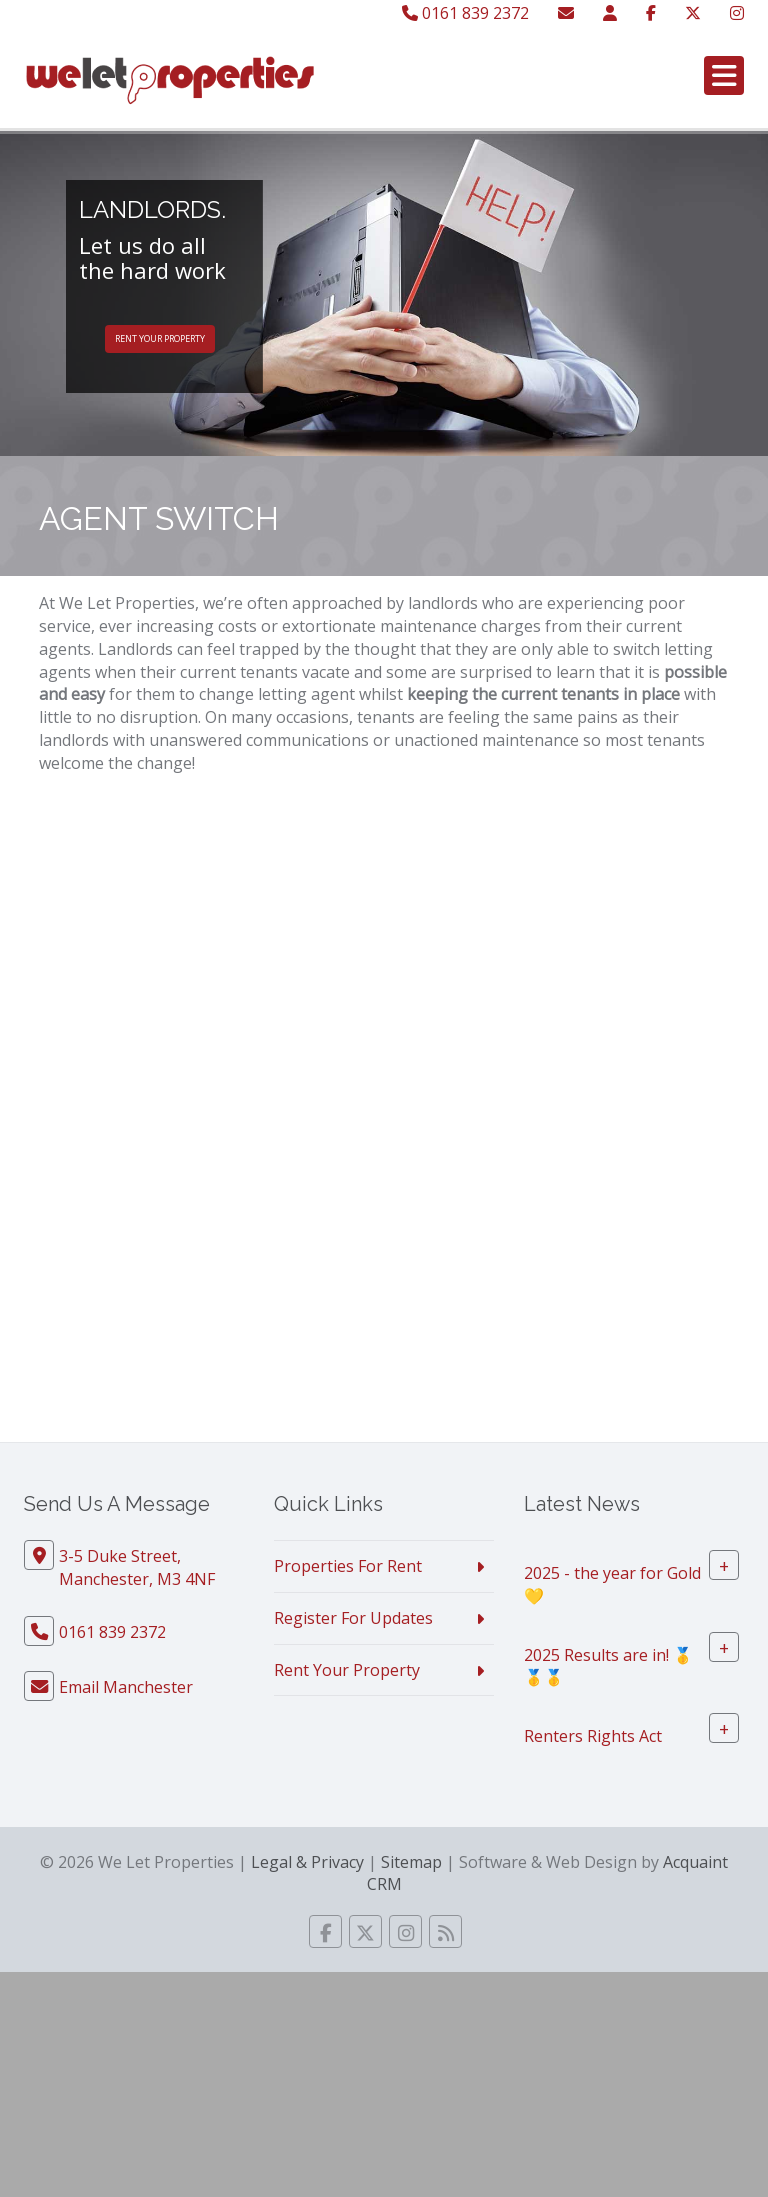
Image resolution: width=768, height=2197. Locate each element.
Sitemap (411, 1862)
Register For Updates (353, 1618)
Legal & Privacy (307, 1862)
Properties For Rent (348, 1566)
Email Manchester (126, 1687)
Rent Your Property (160, 338)
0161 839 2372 (465, 13)
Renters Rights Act (593, 1736)
